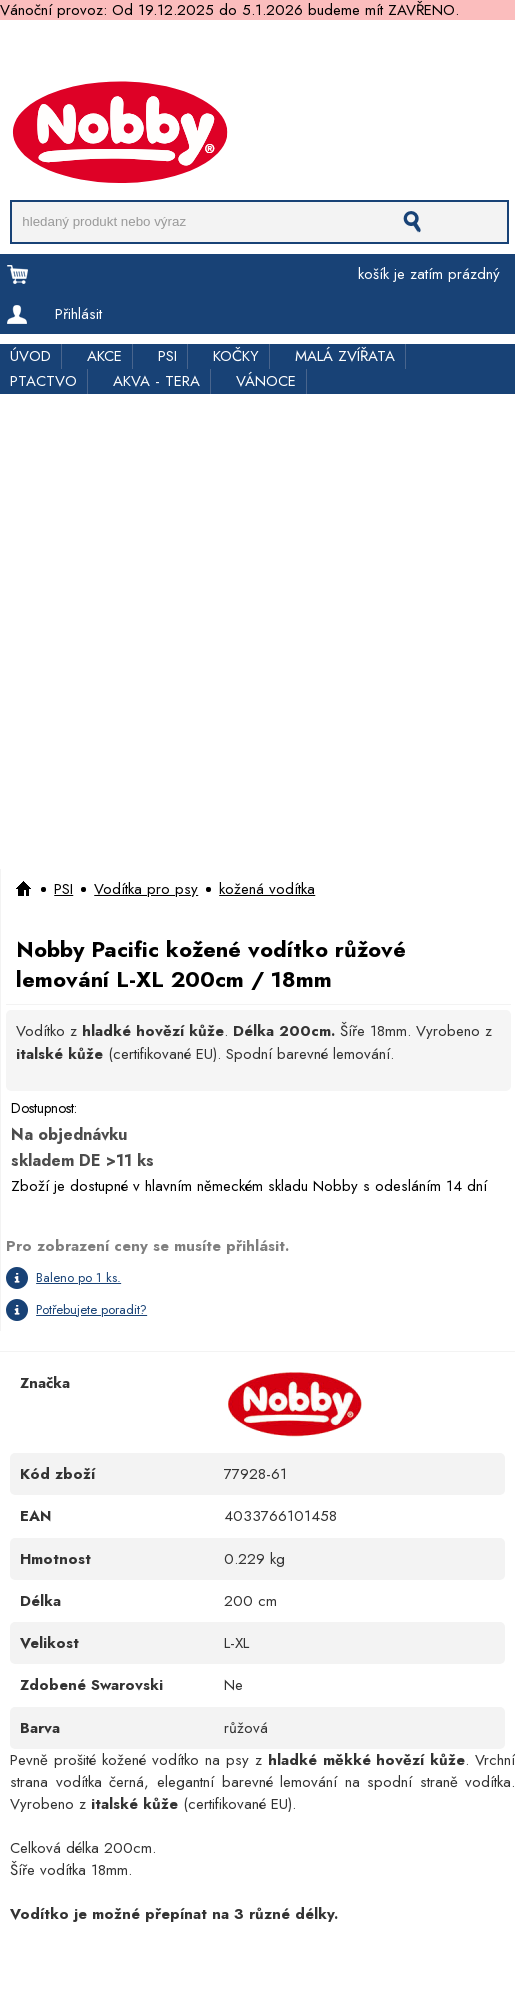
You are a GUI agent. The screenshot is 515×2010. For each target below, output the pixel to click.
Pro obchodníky (186, 52)
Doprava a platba (57, 52)
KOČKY (236, 356)
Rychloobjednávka (316, 52)
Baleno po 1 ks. (78, 1277)
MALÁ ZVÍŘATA (345, 356)
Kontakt (22, 72)
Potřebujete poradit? (91, 1309)
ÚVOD (30, 356)
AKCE (104, 356)
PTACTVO (43, 381)
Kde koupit (428, 52)
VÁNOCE (266, 381)
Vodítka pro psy (146, 889)
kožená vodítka (267, 889)
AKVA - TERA (156, 381)
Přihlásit (78, 314)
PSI (167, 356)
